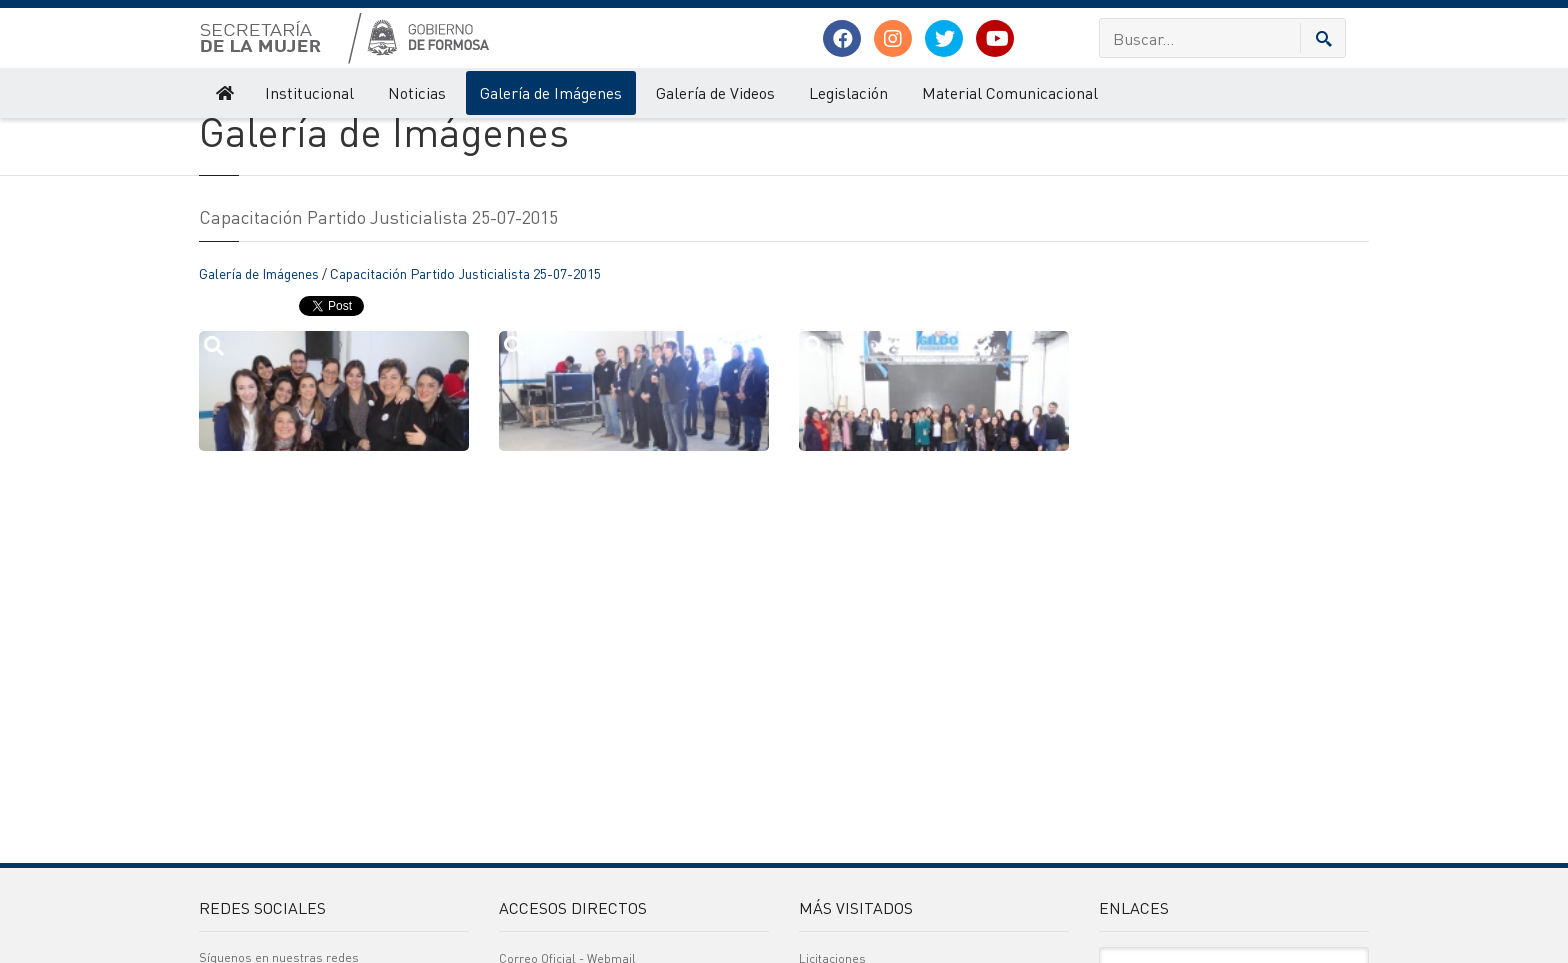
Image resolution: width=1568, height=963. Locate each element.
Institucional (309, 92)
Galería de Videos (715, 92)
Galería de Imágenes (551, 92)
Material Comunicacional (1010, 92)
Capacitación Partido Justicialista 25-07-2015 (465, 351)
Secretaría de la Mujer (256, 138)
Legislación (848, 92)
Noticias (417, 92)
